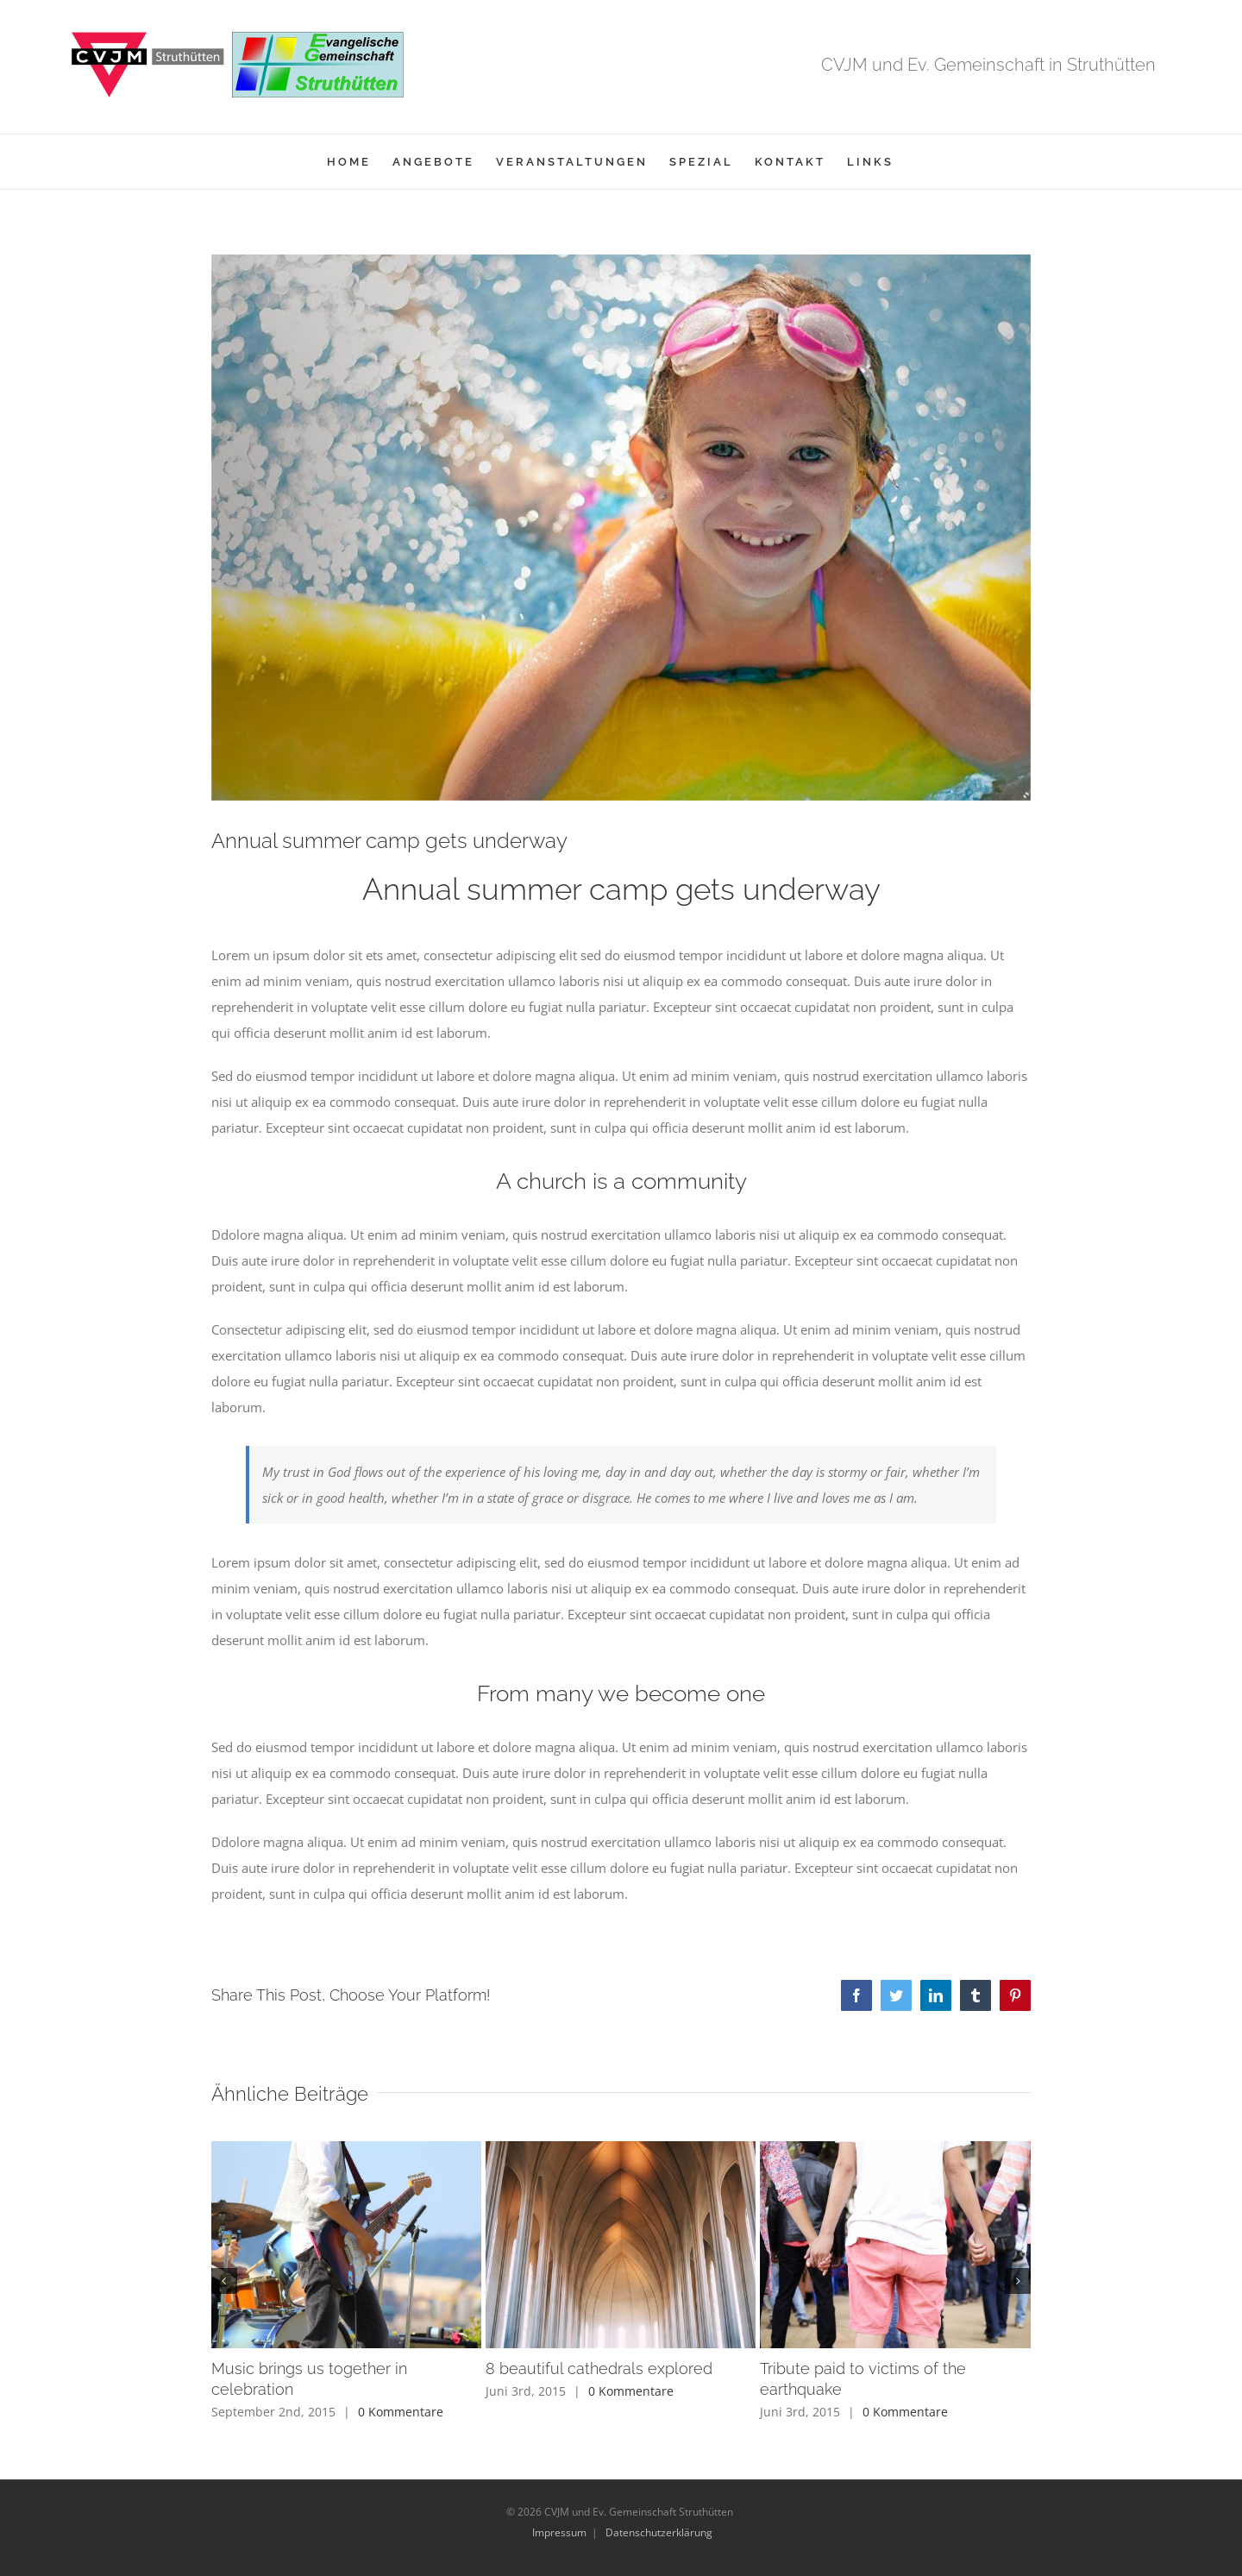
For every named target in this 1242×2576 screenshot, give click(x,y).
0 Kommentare (400, 2411)
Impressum (559, 2532)
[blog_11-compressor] (621, 527)
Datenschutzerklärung (658, 2532)
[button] (224, 2281)
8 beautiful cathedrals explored (599, 2368)
